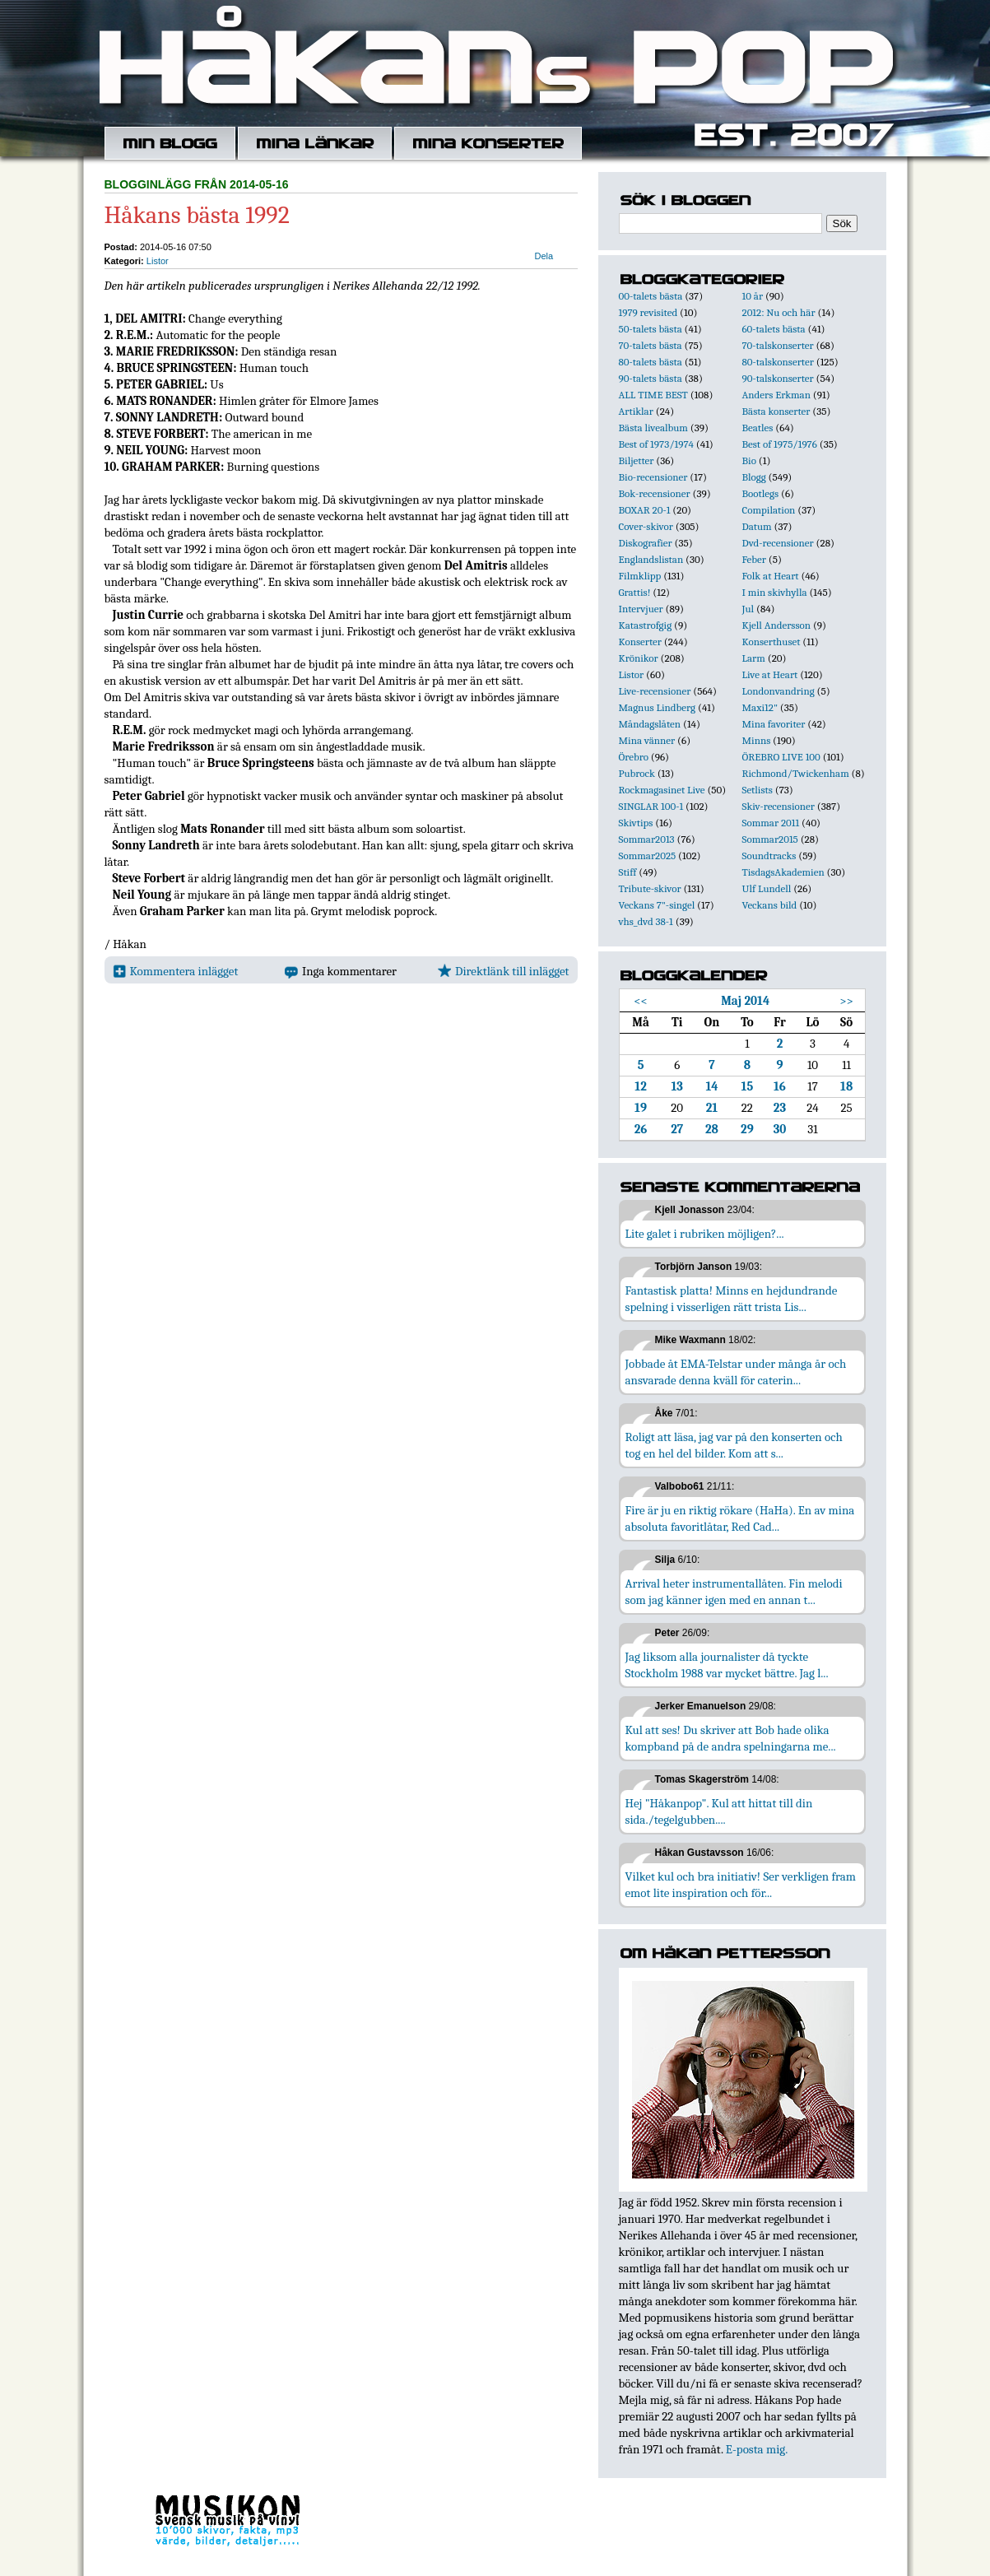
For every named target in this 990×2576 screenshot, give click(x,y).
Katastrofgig (645, 625)
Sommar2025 (647, 855)
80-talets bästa (650, 362)
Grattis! (635, 592)
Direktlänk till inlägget (503, 971)
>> (846, 1000)
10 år (753, 296)
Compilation (769, 510)
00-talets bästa (651, 296)
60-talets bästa (774, 329)
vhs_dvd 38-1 (646, 921)
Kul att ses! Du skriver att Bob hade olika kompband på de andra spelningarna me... (730, 1738)
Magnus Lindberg (657, 707)
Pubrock (637, 773)
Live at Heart (770, 674)
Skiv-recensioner (778, 806)
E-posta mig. (757, 2449)
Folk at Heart (770, 576)
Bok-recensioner (654, 493)
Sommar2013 (647, 839)
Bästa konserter (776, 411)
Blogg (754, 477)
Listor (157, 261)
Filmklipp (640, 576)
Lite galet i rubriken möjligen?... (704, 1233)
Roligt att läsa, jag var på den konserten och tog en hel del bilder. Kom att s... (734, 1445)
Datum (757, 526)
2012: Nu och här (779, 312)
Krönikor (638, 658)
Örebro (633, 757)
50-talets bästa (650, 329)
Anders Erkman (776, 394)
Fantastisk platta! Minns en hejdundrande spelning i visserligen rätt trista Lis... (731, 1298)
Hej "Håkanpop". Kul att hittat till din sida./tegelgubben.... (719, 1811)
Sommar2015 (770, 839)
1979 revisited (648, 312)
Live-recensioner (655, 691)
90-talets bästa (650, 378)
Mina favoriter (774, 724)
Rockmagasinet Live (662, 789)
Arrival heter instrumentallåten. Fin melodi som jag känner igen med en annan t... (734, 1591)
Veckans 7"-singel (657, 905)
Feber (754, 559)
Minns (756, 740)
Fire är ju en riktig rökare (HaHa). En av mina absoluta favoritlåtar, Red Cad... (740, 1518)
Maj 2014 (745, 1000)
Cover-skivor (646, 526)
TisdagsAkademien (783, 872)
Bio (749, 460)
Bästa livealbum (653, 427)
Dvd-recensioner (778, 543)
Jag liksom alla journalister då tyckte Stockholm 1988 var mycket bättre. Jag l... (727, 1665)
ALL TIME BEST (653, 394)
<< (641, 1000)
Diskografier (645, 543)
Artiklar (636, 411)
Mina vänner (647, 740)
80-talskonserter (778, 362)
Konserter (640, 641)
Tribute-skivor (650, 888)
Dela (544, 256)
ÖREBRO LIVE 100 (781, 757)
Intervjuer (641, 608)
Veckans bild (769, 905)
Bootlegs (760, 493)
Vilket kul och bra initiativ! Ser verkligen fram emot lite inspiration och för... (741, 1884)
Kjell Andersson (776, 625)
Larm (753, 658)
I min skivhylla (774, 592)
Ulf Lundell (767, 888)
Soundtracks (769, 855)
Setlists (757, 789)
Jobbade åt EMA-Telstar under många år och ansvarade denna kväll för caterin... (736, 1372)
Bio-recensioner (653, 477)
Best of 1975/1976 (779, 444)
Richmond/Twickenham (795, 773)
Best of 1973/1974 (656, 444)
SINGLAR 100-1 (651, 806)
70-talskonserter (778, 345)
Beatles (758, 427)
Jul (748, 608)
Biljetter (636, 460)
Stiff (628, 872)
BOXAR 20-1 (645, 510)
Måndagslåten (650, 724)
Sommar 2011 (771, 822)
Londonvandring (778, 691)
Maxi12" (760, 707)
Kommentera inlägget (176, 971)
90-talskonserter (778, 378)
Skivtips (636, 822)
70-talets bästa (650, 345)
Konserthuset (771, 641)
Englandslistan (651, 559)
